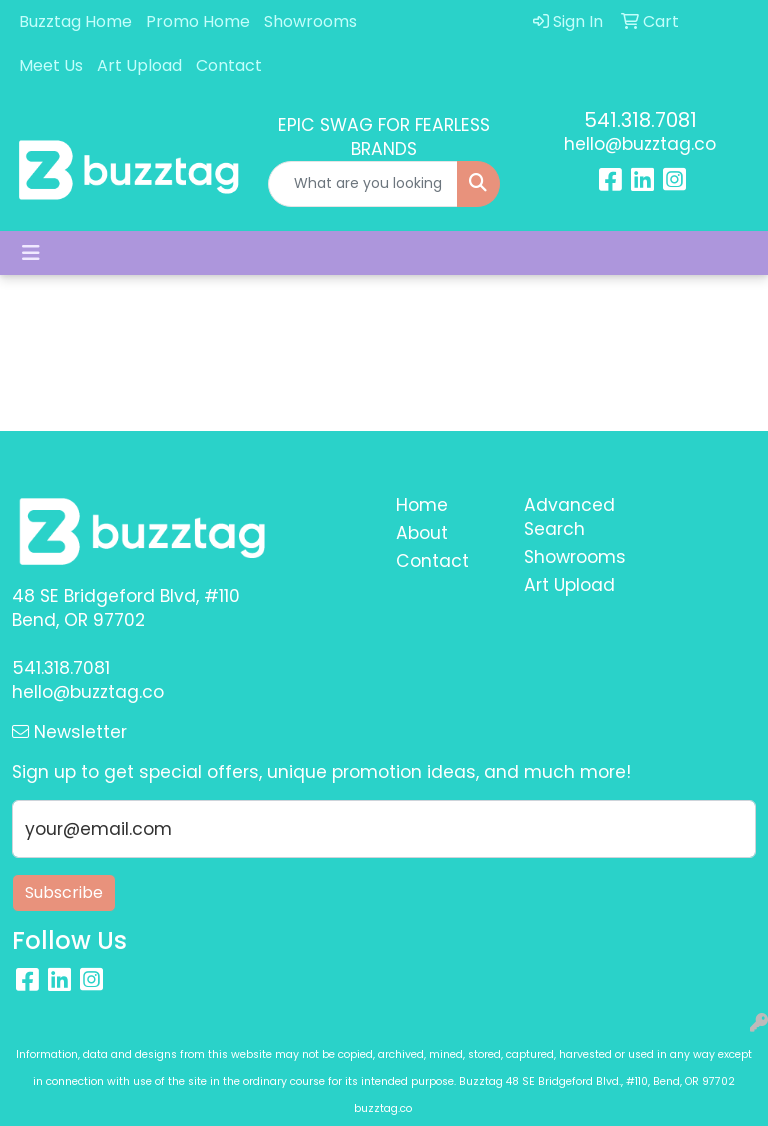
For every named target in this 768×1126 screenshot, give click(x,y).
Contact (229, 65)
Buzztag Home (75, 21)
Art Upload (139, 65)
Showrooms (310, 21)
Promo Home (198, 21)
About (422, 533)
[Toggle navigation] (31, 253)
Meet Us (51, 65)
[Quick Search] (363, 184)
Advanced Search (569, 517)
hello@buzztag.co (640, 144)
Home (422, 505)
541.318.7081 (640, 120)
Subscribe (64, 892)
